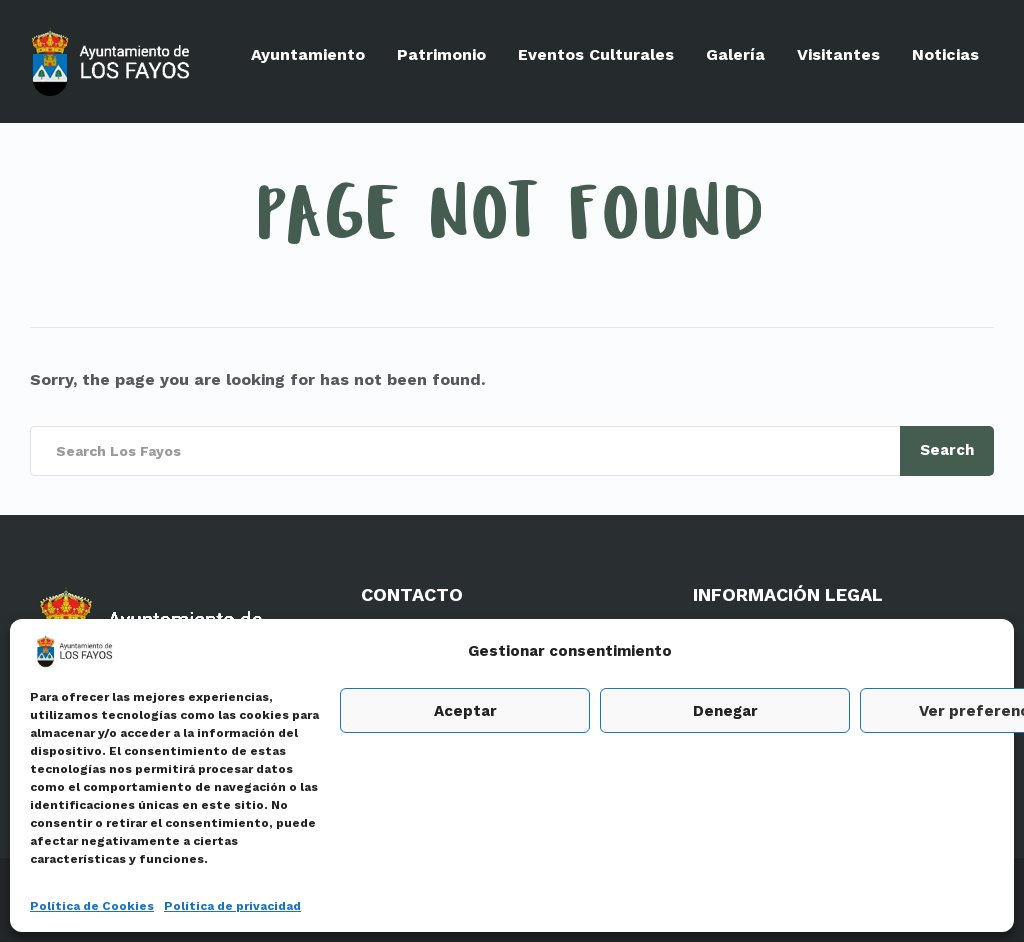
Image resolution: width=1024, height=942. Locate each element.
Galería (735, 54)
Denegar (725, 711)
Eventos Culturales (596, 54)
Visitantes (838, 54)
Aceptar (465, 711)
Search (947, 450)
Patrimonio (441, 54)
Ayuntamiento (308, 54)
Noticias (945, 54)
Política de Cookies (92, 906)
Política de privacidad (232, 906)
